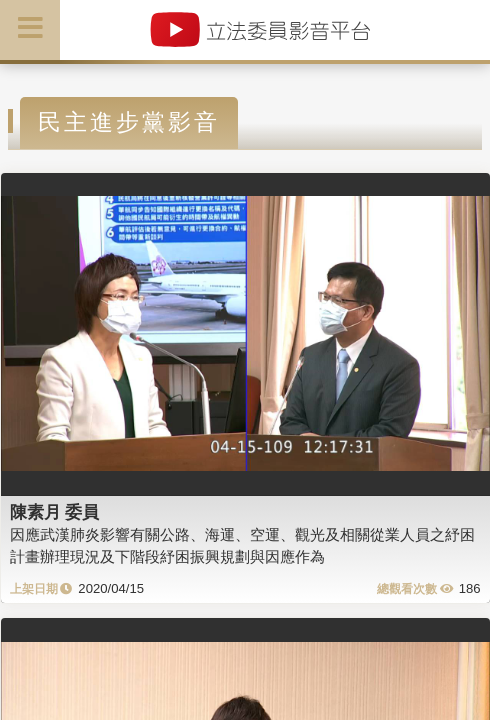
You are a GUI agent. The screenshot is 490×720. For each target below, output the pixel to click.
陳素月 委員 (55, 512)
